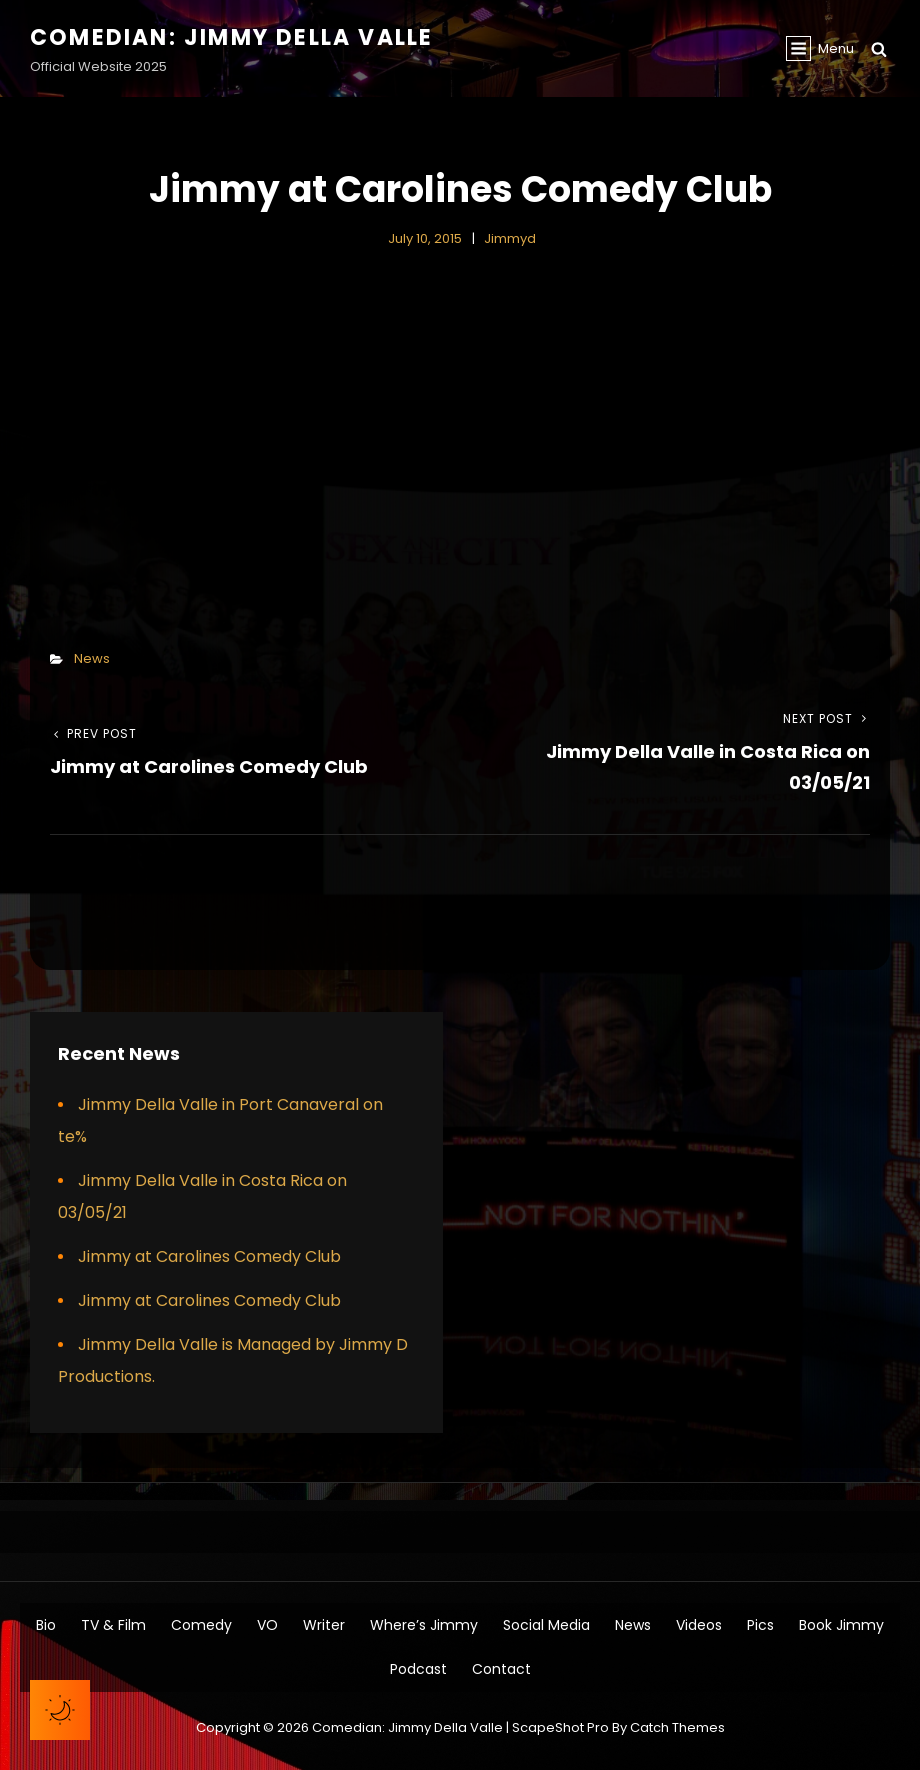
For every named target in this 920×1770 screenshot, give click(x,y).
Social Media (546, 1625)
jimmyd (510, 238)
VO (267, 1625)
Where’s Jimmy (424, 1625)
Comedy (201, 1625)
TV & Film (113, 1625)
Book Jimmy (841, 1625)
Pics (760, 1625)
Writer (324, 1625)
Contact (501, 1669)
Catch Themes (677, 1727)
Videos (699, 1625)
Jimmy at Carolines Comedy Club (209, 1256)
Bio (46, 1625)
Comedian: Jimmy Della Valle (231, 37)
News (92, 658)
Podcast (418, 1669)
